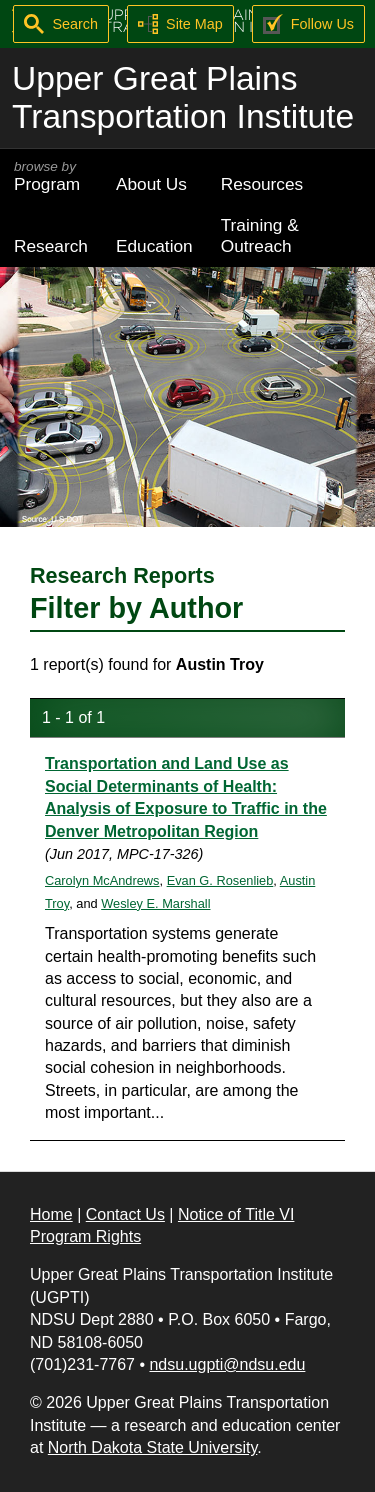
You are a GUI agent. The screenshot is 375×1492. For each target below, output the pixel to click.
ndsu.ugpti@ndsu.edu (227, 1364)
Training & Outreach (260, 235)
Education (154, 246)
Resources (262, 184)
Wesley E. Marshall (155, 903)
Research (51, 246)
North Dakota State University (153, 1447)
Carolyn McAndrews (102, 880)
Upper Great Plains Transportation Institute (183, 97)
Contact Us (125, 1214)
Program (51, 176)
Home (51, 1214)
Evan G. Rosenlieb (220, 880)
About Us (151, 184)
